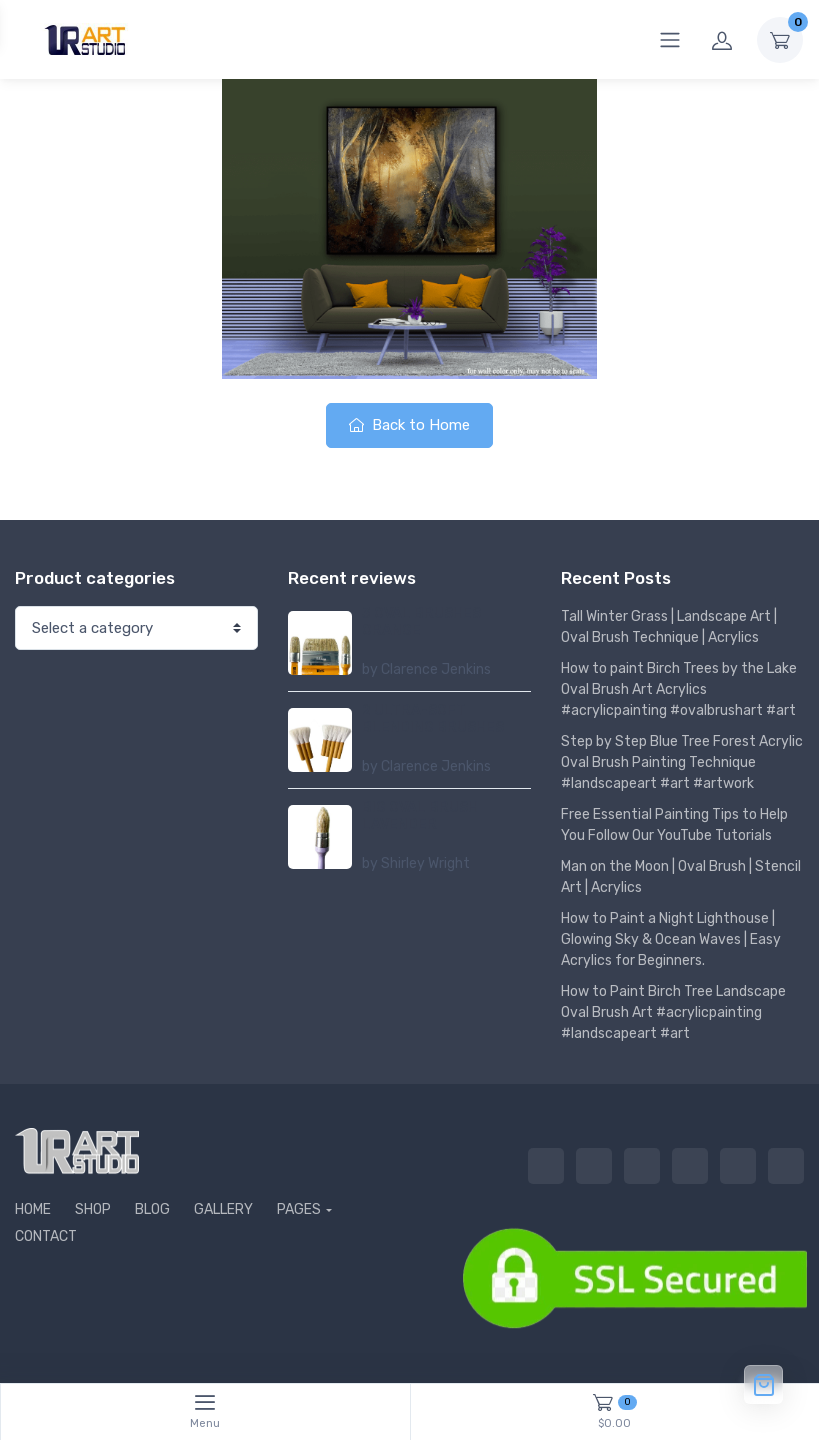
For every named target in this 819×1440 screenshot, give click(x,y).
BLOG (152, 1209)
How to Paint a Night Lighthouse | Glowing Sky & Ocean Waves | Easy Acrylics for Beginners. (671, 939)
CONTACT (46, 1236)
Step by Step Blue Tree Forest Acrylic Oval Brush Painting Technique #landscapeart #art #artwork (682, 762)
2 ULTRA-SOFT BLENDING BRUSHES (433, 719)
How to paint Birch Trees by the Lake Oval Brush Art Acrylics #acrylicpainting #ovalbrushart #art (679, 689)
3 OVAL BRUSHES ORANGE (421, 622)
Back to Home (409, 425)
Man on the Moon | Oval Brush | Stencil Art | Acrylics (681, 877)
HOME (33, 1209)
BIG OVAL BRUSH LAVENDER (420, 816)
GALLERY (223, 1209)
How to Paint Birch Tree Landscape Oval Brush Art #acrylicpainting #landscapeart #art (673, 1012)
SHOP (93, 1209)
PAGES (299, 1209)
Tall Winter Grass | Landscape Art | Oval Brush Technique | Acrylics (669, 627)
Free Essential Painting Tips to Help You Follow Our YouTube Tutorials (674, 825)
